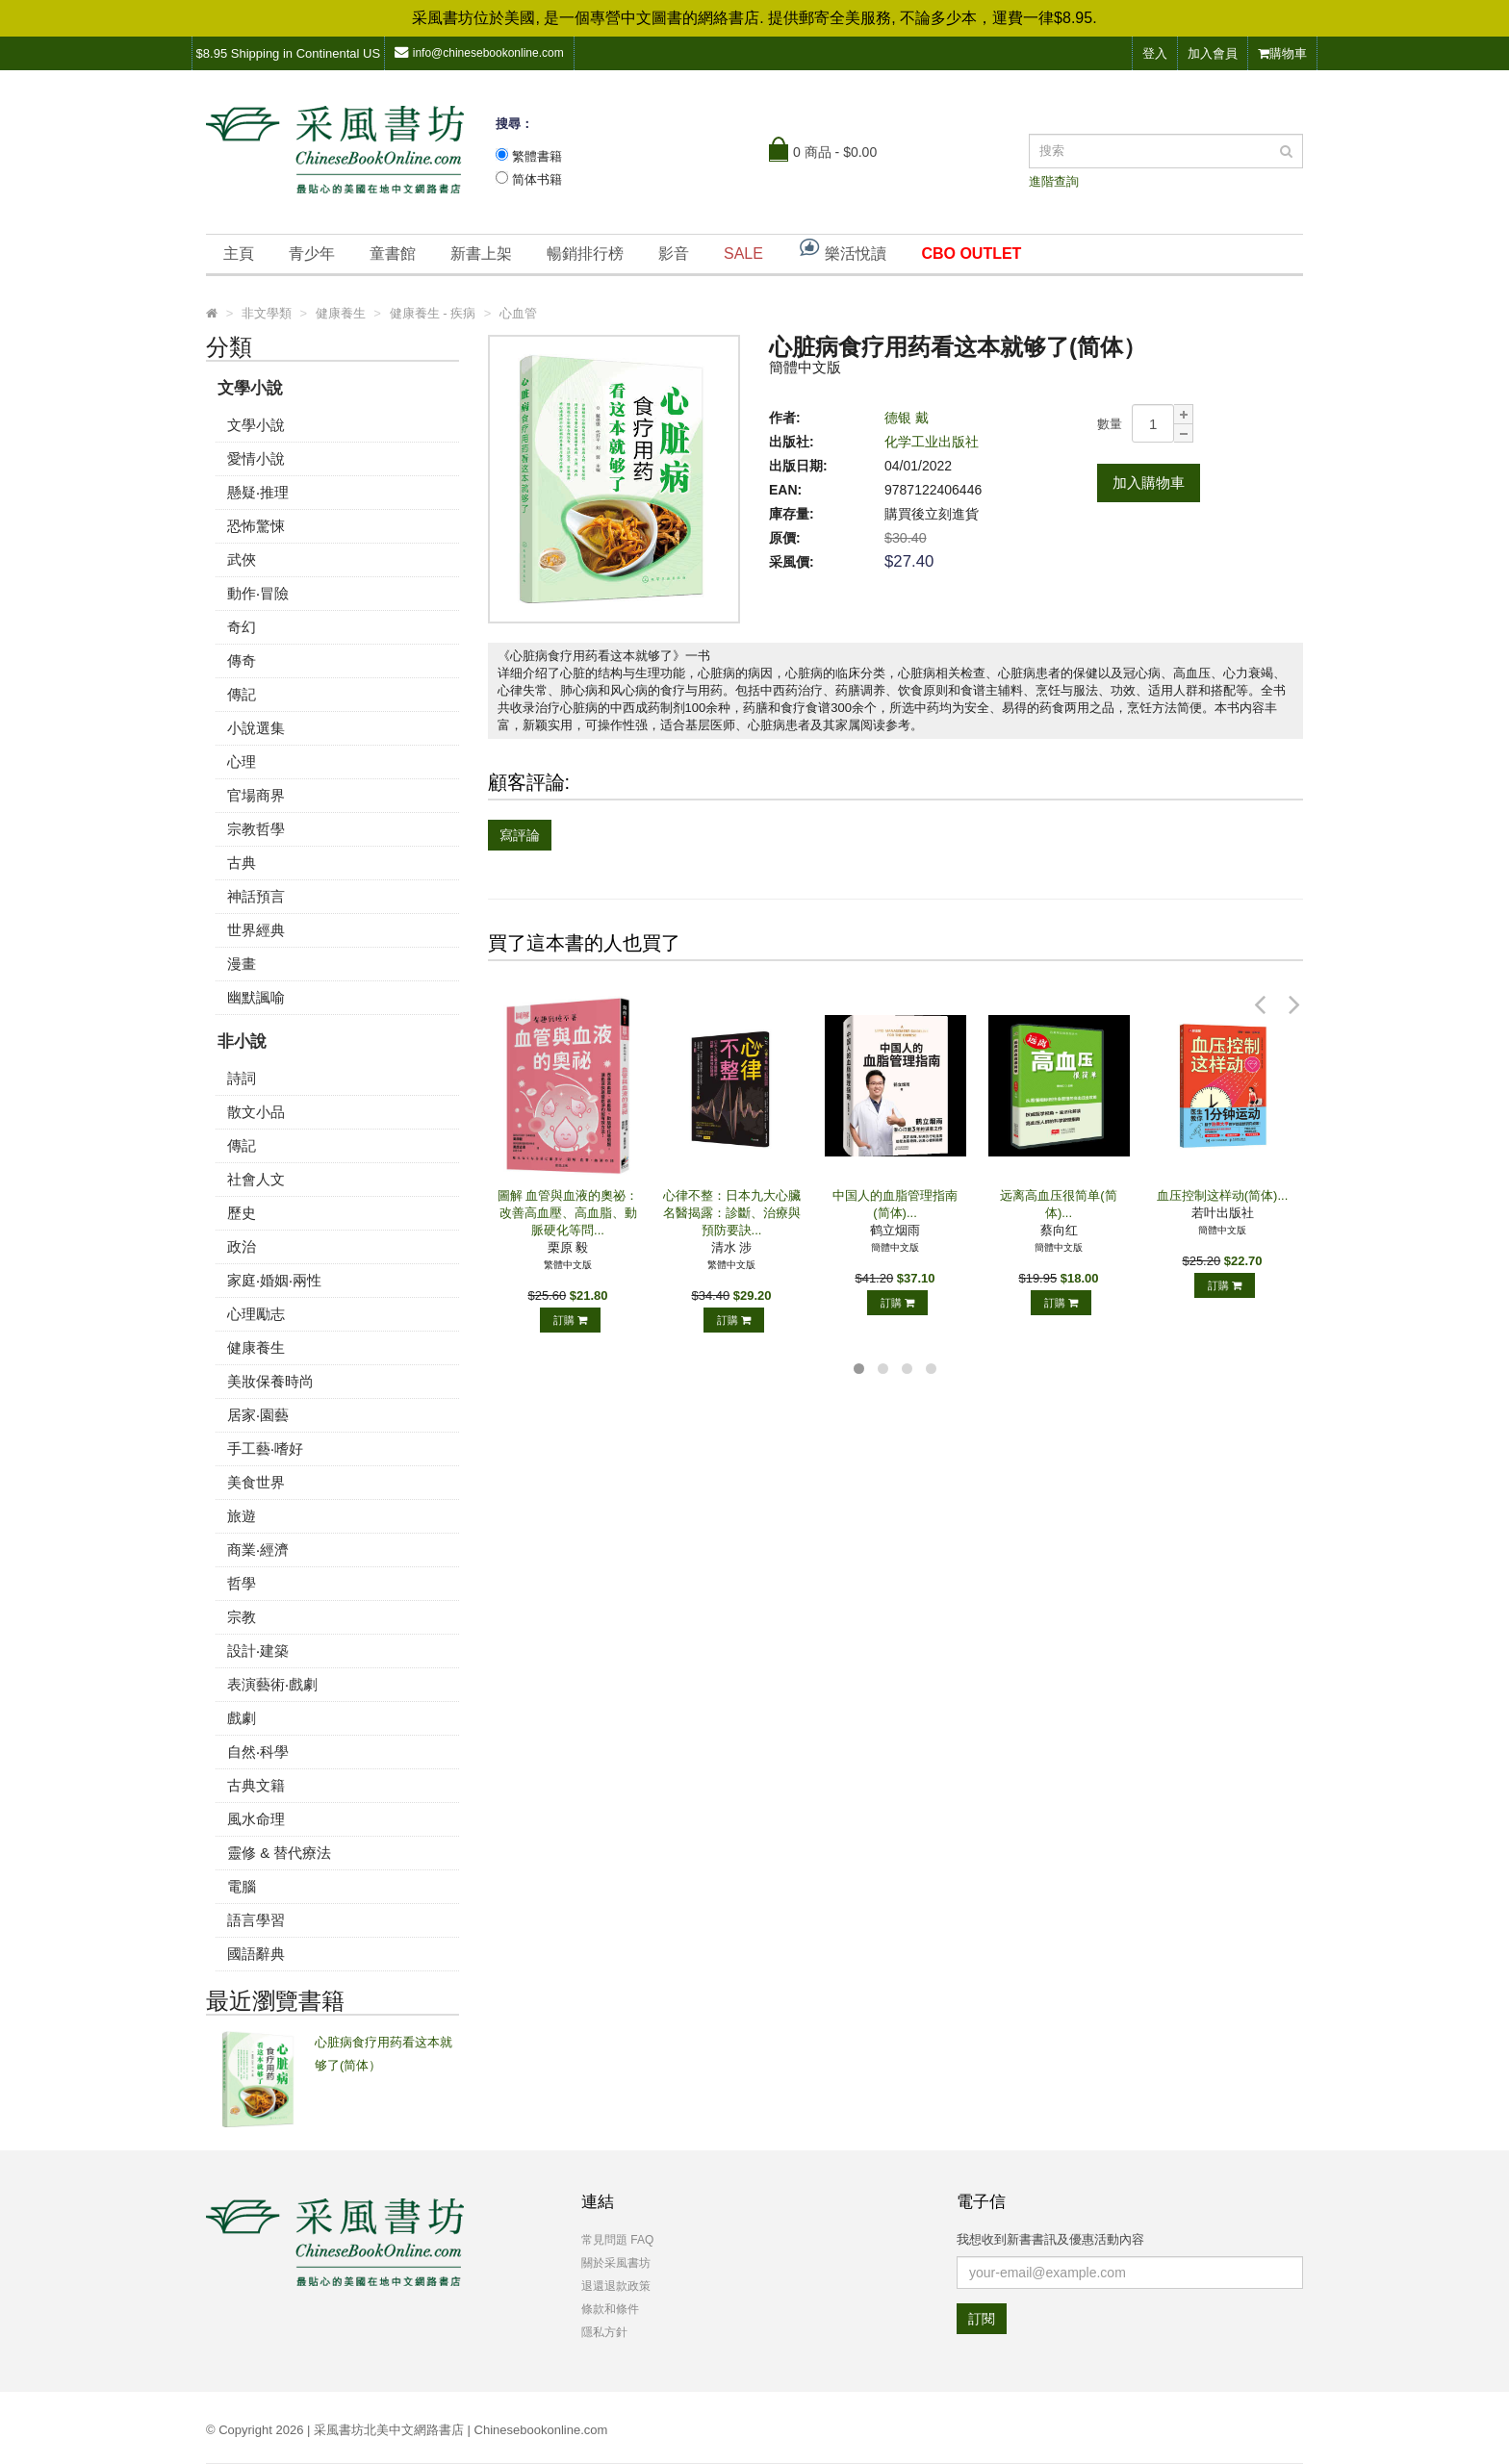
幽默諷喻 (256, 997)
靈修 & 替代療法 (279, 1852)
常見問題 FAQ (617, 2240)
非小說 (242, 1041)
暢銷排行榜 (585, 253)
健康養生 (256, 1347)
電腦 (241, 1886)
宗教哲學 (256, 829)
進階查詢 (1054, 181)
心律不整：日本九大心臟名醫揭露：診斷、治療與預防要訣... (732, 1212)
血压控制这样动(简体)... (1223, 1195)
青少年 (312, 253)
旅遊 (241, 1516)
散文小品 (256, 1112)
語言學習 (256, 1920)
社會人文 (256, 1179)
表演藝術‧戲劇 (272, 1684)
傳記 (241, 694)
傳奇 (241, 660)
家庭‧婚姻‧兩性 (274, 1280)
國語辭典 (256, 1953)
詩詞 (241, 1078)
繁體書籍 (537, 156)
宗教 (241, 1617)
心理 (241, 761)
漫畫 (241, 963)
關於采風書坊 (616, 2263)
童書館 (393, 253)
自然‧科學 (258, 1751)
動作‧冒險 (258, 593)
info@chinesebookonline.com (479, 52)
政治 (241, 1246)
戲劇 (241, 1718)
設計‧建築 (258, 1650)
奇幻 (241, 627)
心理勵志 (256, 1314)
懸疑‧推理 (258, 492)
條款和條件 (610, 2309)
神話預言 (256, 896)
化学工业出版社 (931, 441)
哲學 (241, 1583)
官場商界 (256, 795)
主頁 (238, 253)
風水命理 (256, 1819)
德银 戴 (906, 417)
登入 (1154, 53)
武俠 (241, 559)
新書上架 (481, 253)
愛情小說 (256, 458)
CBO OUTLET (971, 253)
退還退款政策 (616, 2286)
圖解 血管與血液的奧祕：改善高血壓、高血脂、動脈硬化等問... (568, 1212)
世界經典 (256, 930)
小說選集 (256, 728)
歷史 (241, 1213)
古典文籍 (256, 1785)
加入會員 (1213, 53)
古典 (241, 862)
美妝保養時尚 (270, 1381)
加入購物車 (1149, 482)
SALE (743, 253)
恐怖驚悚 (256, 526)
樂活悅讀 (842, 249)
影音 (673, 253)
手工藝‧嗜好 (265, 1448)
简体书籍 (537, 179)
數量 (1109, 424)
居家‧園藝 (258, 1415)
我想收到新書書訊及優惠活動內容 (1050, 2239)
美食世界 (256, 1482)
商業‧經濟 (258, 1549)
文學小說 (250, 388)
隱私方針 (604, 2332)
